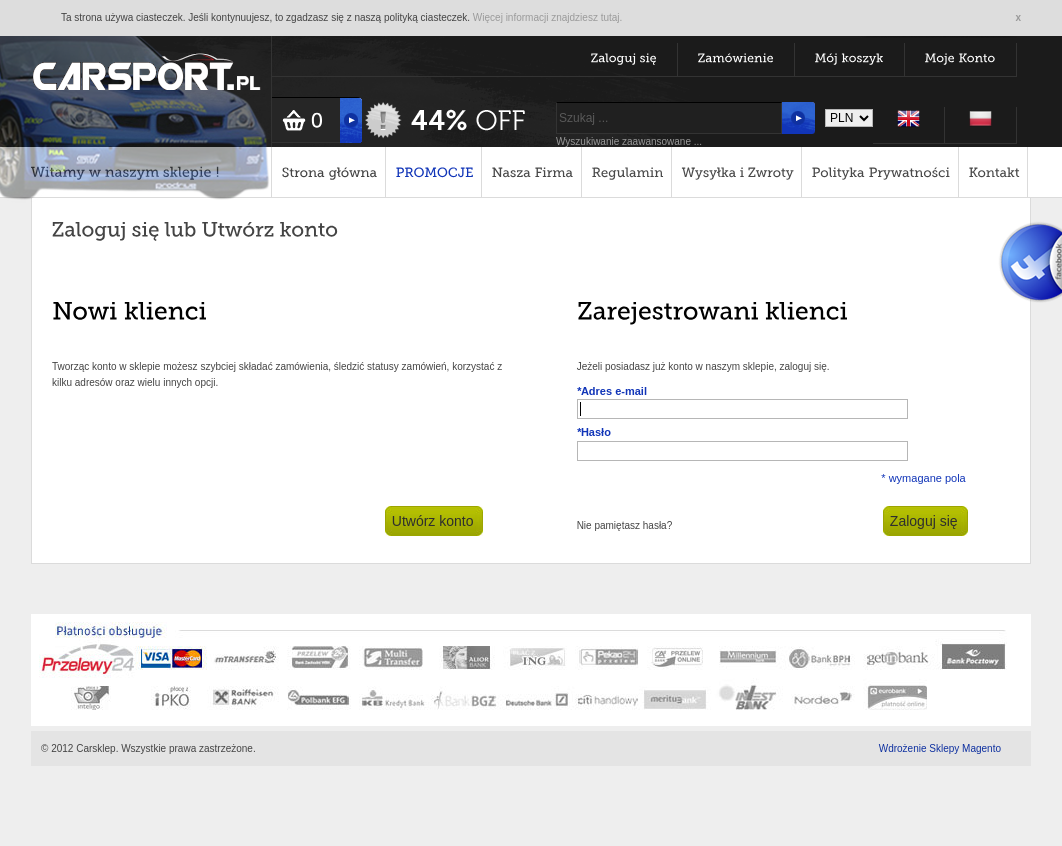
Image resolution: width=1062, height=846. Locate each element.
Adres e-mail (612, 391)
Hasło (594, 432)
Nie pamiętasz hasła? (625, 525)
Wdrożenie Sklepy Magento (940, 748)
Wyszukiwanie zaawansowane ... (629, 141)
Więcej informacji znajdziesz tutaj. (548, 17)
